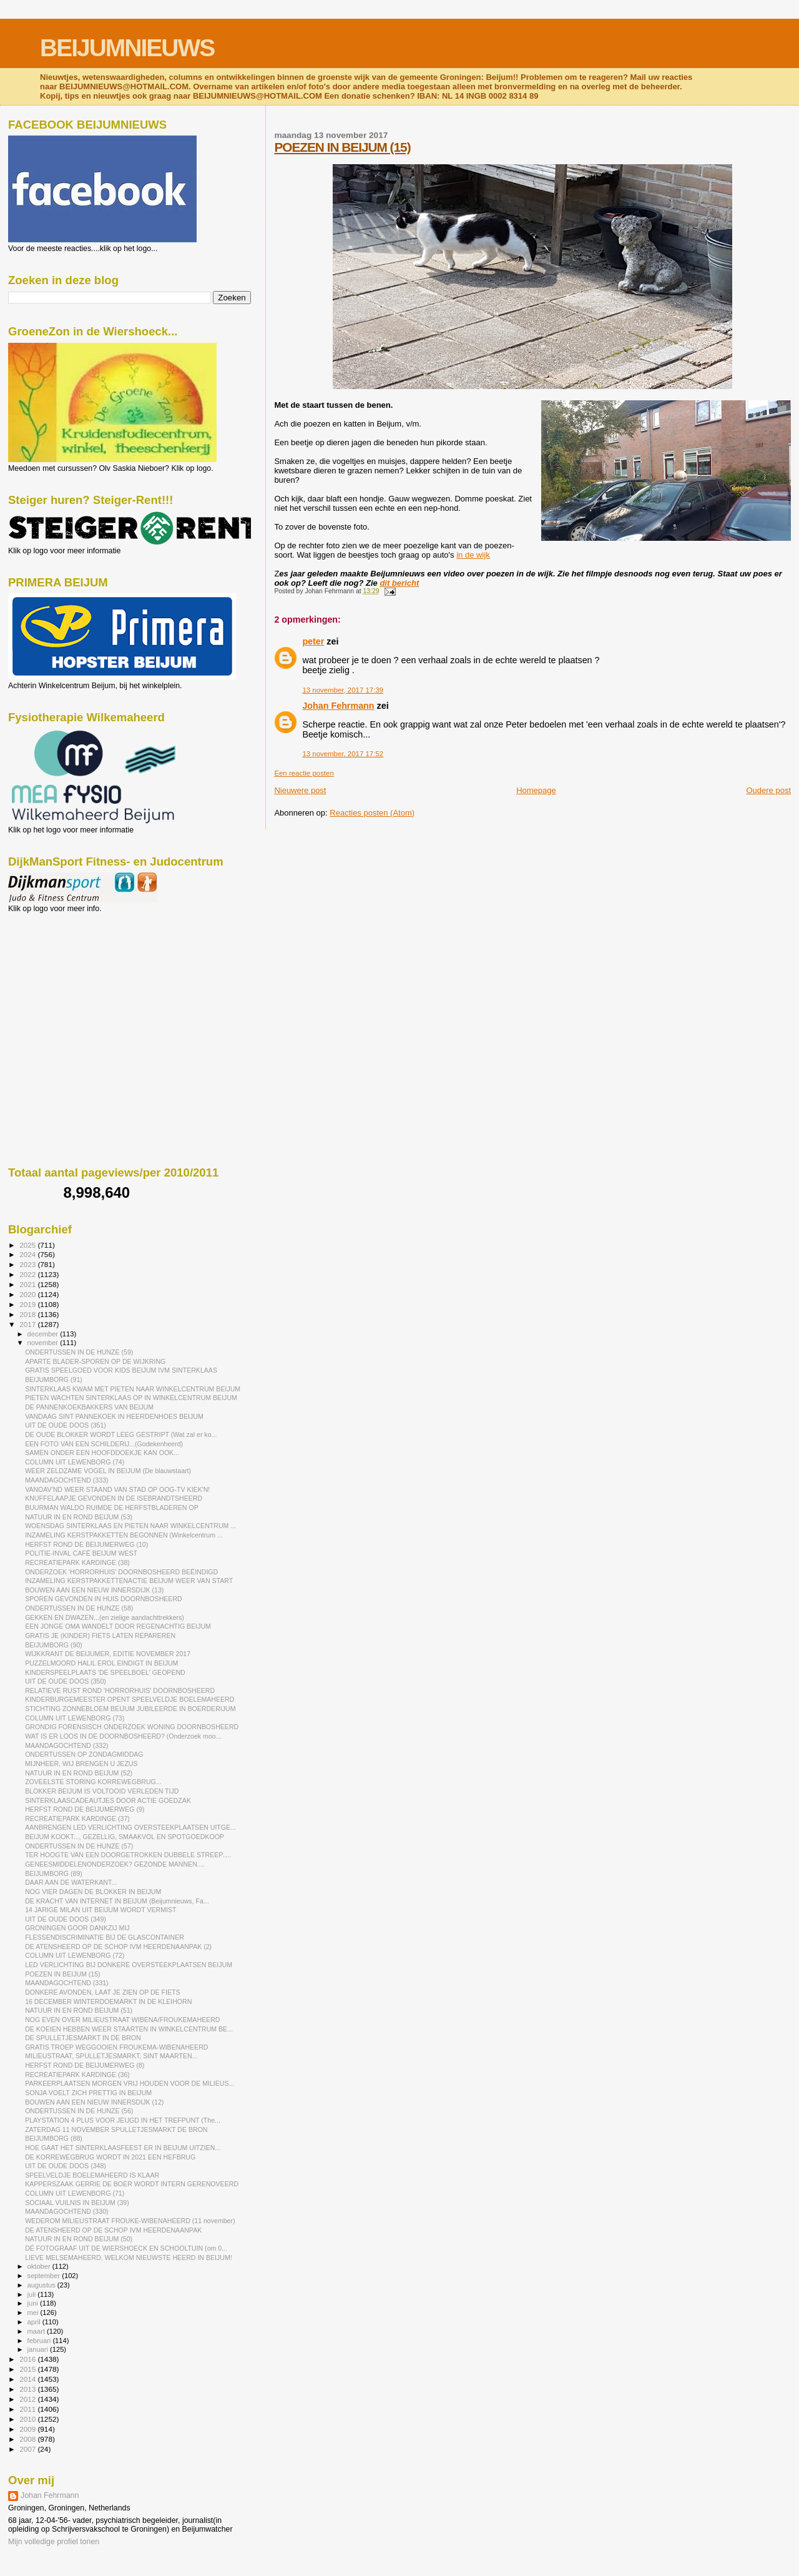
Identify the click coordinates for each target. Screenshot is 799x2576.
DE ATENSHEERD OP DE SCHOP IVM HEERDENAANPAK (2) (118, 1946)
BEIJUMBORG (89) (53, 1873)
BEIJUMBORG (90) (53, 1645)
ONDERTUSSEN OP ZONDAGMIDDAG (84, 1754)
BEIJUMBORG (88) (53, 2138)
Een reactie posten (303, 773)
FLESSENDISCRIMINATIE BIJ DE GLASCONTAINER (104, 1937)
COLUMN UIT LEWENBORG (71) (74, 2193)
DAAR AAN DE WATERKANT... (71, 1882)
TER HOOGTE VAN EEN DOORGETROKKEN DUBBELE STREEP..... (128, 1854)
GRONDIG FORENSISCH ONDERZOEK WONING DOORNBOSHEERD (131, 1726)
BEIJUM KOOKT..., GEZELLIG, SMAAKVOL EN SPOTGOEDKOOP (124, 1836)
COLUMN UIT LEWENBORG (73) (74, 1718)
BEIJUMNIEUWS (127, 47)
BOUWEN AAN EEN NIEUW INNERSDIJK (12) (94, 2102)
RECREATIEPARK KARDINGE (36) (77, 2074)
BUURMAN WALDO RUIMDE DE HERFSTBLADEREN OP (112, 1507)
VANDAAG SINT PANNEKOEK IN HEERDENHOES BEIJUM (114, 1416)
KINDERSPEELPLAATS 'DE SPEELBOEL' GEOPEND (105, 1672)
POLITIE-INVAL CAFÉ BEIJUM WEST (81, 1553)
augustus (42, 2285)
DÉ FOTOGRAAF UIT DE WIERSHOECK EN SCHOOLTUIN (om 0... (126, 2248)
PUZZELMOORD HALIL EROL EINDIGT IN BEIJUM (101, 1663)
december (44, 1334)
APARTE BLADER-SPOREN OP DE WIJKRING (95, 1361)
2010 (28, 2419)
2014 (28, 2379)
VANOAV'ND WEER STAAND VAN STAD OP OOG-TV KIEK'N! (117, 1489)
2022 (28, 1274)
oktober (39, 2266)
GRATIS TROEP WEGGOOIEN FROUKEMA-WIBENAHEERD (116, 2047)
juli (32, 2294)
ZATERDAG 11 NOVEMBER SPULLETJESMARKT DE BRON (116, 2129)
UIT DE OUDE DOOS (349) (65, 1919)
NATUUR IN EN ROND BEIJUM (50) (78, 2239)
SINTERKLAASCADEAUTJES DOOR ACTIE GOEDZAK (108, 1800)
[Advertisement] (64, 980)
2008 (28, 2439)
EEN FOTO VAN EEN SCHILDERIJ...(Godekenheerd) (104, 1444)
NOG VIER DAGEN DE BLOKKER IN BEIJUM (93, 1891)
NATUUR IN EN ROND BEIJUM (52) (78, 1773)
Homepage (536, 790)
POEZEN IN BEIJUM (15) (342, 147)
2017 (28, 1324)
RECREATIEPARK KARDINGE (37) (77, 1818)
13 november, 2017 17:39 (342, 690)
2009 (28, 2429)
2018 (28, 1314)
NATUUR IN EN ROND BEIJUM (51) (78, 2010)
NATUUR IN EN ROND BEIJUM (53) (78, 1517)
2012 (28, 2399)
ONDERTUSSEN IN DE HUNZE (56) (79, 2111)
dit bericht (399, 583)
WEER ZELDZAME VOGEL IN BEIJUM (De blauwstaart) (108, 1470)
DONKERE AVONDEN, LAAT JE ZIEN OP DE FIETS (102, 1992)
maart (37, 2331)
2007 (28, 2449)
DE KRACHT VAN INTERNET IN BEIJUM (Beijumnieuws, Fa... (116, 1901)
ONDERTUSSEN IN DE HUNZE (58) (79, 1608)
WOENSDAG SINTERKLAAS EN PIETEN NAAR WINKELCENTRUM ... (130, 1525)
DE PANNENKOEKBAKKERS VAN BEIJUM (89, 1407)
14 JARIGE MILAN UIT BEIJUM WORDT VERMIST (100, 1909)
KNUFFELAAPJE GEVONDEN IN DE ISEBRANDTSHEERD (113, 1498)
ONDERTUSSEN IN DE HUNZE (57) (79, 1846)
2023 (28, 1264)
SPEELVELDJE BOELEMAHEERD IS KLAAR (92, 2175)
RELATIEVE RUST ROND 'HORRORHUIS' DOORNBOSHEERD (120, 1690)
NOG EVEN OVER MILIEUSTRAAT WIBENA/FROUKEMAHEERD (122, 2019)
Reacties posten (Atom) (372, 812)
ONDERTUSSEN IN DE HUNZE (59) (79, 1352)
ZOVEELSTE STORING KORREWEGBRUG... (93, 1781)
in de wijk (472, 555)
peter (313, 641)
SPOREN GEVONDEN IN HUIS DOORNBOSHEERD (103, 1598)
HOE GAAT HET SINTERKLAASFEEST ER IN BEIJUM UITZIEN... (122, 2147)
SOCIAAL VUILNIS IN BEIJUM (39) (77, 2202)
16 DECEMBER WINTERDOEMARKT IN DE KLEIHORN (108, 2001)
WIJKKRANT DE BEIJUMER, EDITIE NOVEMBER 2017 (107, 1653)
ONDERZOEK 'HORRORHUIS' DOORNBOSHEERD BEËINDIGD (121, 1572)
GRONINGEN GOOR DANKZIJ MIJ (77, 1928)
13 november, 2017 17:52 (342, 754)
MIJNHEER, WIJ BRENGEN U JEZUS (81, 1763)
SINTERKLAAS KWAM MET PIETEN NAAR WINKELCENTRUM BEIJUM (132, 1389)
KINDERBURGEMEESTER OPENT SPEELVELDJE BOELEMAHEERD (129, 1699)
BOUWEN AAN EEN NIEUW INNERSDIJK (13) (94, 1590)
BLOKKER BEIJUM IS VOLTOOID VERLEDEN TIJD (102, 1791)
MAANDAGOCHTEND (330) (66, 2211)
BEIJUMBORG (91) (53, 1379)
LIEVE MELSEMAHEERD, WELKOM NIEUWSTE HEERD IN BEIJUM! (128, 2257)
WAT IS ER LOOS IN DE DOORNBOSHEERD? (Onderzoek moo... (123, 1736)
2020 (28, 1294)
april (34, 2322)
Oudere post (768, 790)
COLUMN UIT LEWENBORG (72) (74, 1955)
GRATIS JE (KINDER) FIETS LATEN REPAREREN (100, 1635)
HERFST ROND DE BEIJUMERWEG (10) (86, 1544)
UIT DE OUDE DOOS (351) (65, 1425)
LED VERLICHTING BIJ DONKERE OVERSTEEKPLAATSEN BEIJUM (128, 1964)
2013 (28, 2389)
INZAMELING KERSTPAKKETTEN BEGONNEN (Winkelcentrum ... (124, 1535)
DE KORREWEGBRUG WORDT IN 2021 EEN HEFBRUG (110, 2157)
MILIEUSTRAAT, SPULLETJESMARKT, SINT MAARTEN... (111, 2056)
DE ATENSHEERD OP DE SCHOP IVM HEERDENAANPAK (113, 2230)
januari (39, 2349)
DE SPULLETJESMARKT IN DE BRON (83, 2037)
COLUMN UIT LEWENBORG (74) (74, 1462)
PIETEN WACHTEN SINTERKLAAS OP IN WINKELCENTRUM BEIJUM (131, 1397)
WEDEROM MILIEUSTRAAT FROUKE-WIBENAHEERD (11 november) (130, 2220)
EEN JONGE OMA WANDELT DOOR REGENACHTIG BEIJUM (118, 1626)
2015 (28, 2369)
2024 (28, 1254)
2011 (28, 2409)
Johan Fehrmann (338, 706)
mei (34, 2312)
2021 (28, 1284)
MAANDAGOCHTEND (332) (66, 1745)
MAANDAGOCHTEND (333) (66, 1480)
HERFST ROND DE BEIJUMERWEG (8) (84, 2065)
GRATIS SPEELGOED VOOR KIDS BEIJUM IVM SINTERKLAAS (121, 1370)
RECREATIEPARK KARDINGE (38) (77, 1562)
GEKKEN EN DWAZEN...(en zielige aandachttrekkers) (104, 1617)
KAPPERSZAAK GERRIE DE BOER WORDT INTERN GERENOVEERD (131, 2184)
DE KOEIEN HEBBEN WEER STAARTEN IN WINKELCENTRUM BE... (129, 2029)
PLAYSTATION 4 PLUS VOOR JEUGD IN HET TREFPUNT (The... (122, 2120)
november (44, 1342)
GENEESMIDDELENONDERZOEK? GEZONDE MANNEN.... (114, 1864)
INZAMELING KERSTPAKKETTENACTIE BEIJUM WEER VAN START (129, 1580)
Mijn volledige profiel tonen (53, 2541)
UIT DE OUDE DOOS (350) (65, 1681)
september (44, 2275)
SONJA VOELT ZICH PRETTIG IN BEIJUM (88, 2092)
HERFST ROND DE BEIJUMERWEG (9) (84, 1809)
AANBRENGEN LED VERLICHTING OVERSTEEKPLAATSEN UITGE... (130, 1827)
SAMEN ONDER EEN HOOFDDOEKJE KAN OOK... (102, 1452)
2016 (28, 2359)
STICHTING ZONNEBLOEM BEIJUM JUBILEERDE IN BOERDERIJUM (130, 1708)
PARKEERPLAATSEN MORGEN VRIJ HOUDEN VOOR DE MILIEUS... (129, 2083)
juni (33, 2303)
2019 (28, 1304)
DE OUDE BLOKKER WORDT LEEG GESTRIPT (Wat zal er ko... (121, 1434)
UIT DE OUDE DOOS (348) (65, 2165)
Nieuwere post (300, 790)
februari (40, 2340)
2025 (28, 1245)
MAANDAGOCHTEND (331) (66, 1982)
